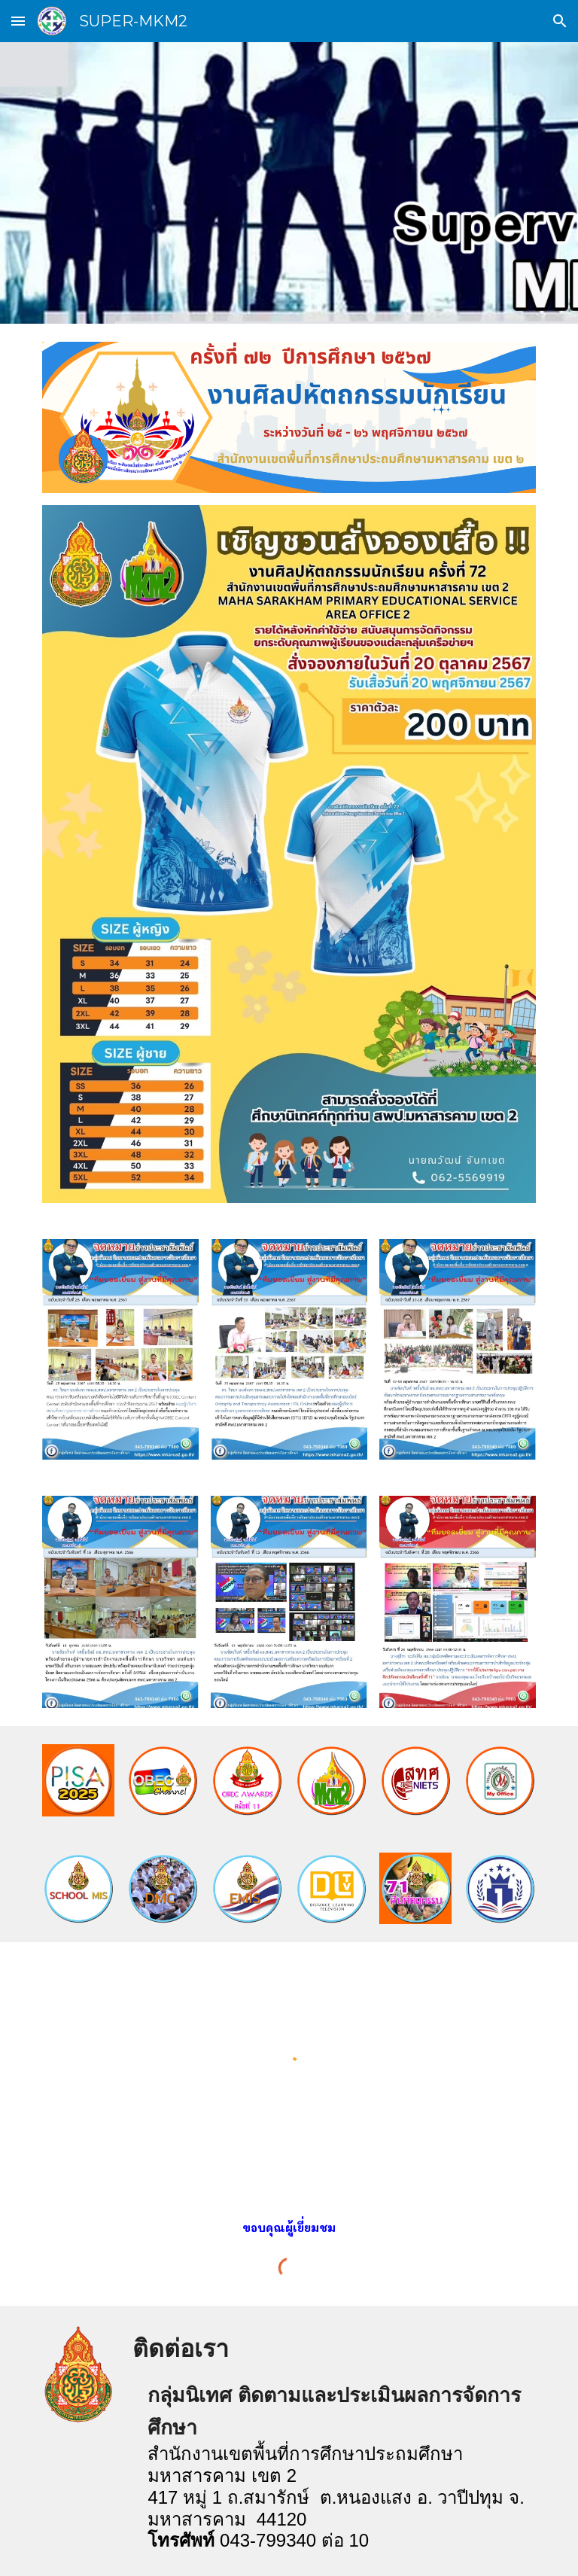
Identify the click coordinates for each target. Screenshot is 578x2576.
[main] (289, 2228)
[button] (18, 20)
